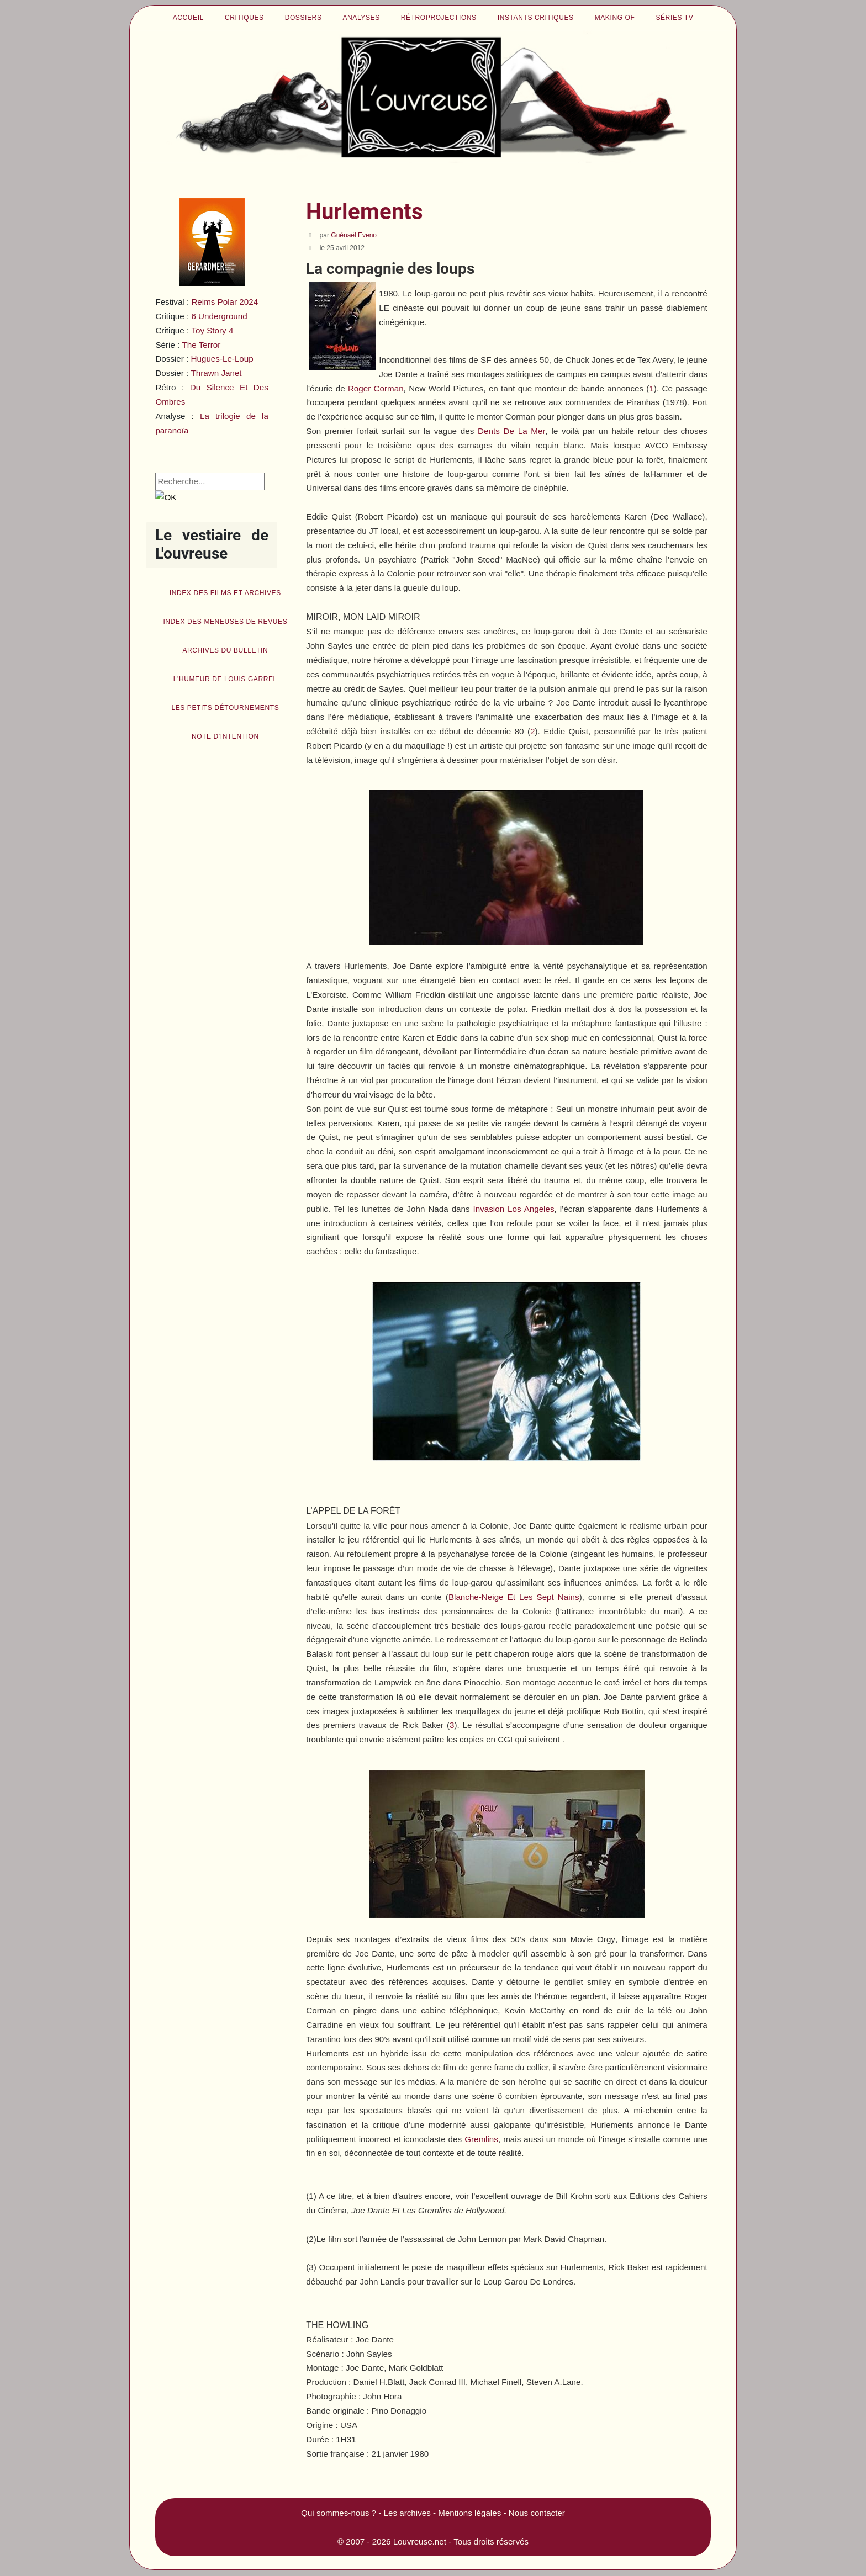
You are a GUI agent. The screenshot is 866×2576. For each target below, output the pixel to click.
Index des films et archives (225, 593)
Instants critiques (536, 18)
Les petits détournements (225, 708)
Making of (615, 18)
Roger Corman (376, 388)
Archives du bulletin (225, 650)
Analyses (361, 18)
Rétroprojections (439, 18)
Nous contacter (537, 2512)
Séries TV (674, 18)
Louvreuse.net (419, 2541)
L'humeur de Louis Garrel (225, 679)
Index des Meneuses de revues (225, 622)
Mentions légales (469, 2512)
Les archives (407, 2512)
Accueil (188, 18)
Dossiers (303, 18)
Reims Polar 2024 (224, 301)
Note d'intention (225, 736)
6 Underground (219, 316)
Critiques (244, 18)
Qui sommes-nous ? (338, 2512)
